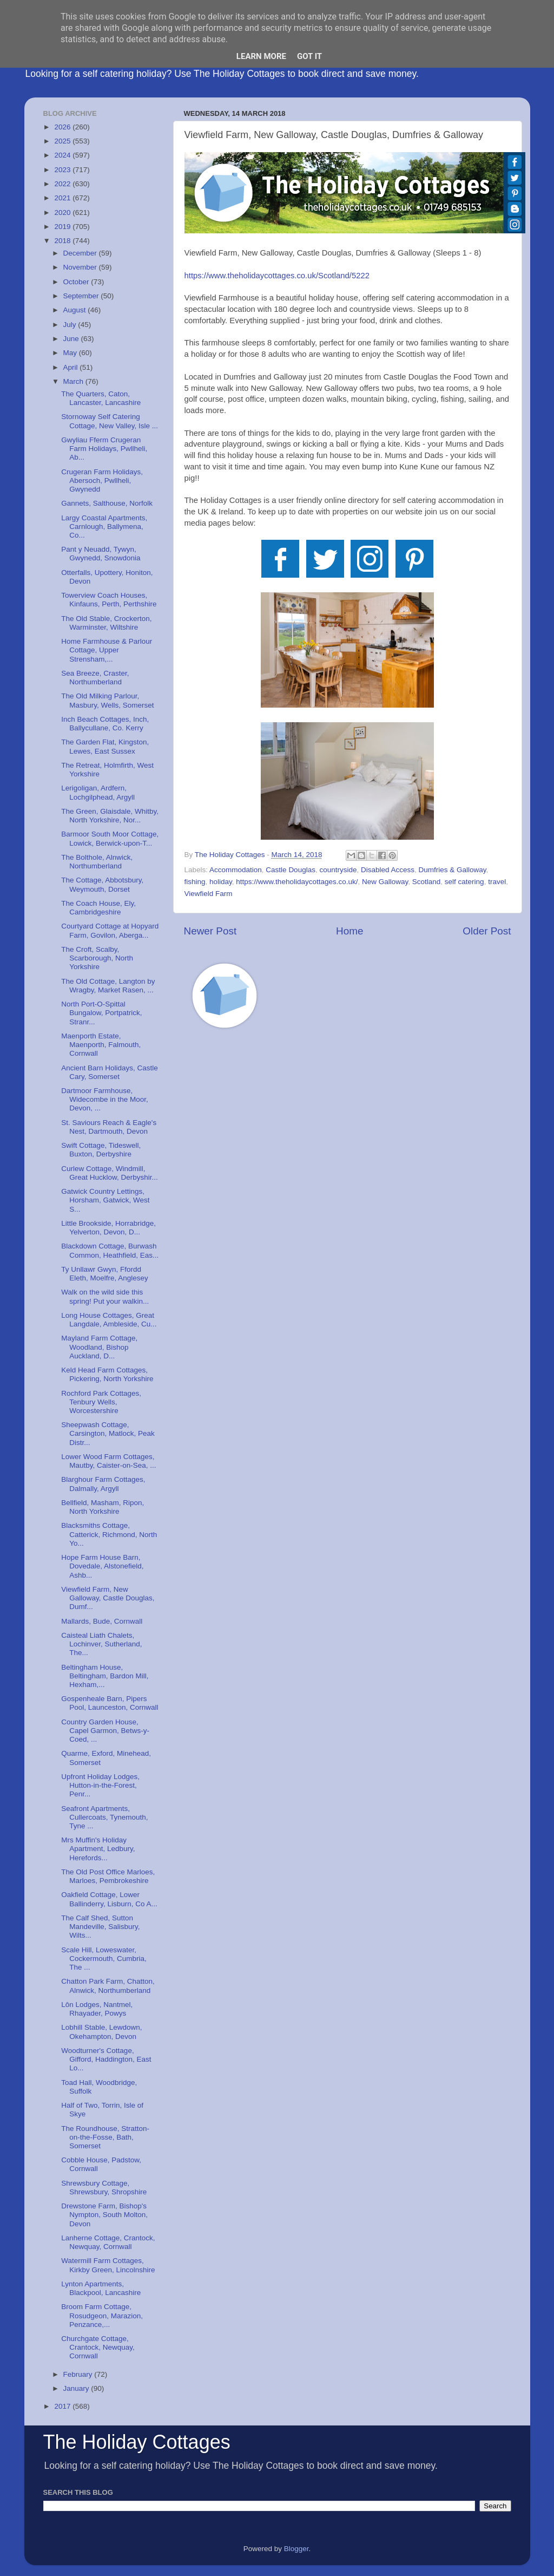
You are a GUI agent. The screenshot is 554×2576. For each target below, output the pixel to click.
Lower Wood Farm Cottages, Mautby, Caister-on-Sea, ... (108, 1461)
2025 (63, 141)
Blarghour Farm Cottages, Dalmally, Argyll (103, 1483)
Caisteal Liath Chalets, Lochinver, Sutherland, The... (101, 1644)
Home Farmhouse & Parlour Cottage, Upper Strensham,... (106, 650)
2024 (63, 155)
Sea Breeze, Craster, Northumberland (95, 677)
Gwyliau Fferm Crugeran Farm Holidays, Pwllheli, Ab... (104, 448)
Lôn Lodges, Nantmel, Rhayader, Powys (97, 2008)
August (75, 310)
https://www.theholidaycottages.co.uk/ (297, 882)
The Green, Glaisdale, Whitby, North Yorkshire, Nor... (110, 815)
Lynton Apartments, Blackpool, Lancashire (101, 2288)
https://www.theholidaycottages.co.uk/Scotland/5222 (277, 275)
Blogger (296, 2549)
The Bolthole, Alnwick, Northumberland (97, 861)
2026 (63, 127)
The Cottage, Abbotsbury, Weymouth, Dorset (102, 884)
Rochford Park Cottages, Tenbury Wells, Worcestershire (101, 1402)
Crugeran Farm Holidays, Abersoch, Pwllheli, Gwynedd (102, 480)
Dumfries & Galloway (452, 870)
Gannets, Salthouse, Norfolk (107, 503)
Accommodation (235, 870)
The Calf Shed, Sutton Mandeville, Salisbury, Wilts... (100, 1926)
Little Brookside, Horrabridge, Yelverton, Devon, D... (108, 1227)
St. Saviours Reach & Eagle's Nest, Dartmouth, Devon (108, 1127)
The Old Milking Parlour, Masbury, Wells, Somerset (107, 700)
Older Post (487, 931)
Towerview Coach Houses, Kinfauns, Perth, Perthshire (108, 599)
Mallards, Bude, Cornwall (101, 1621)
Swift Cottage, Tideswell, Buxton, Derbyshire (101, 1149)
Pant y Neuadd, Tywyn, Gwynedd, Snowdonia (100, 553)
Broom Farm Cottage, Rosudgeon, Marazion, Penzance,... (102, 2315)
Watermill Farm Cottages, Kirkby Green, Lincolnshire (108, 2265)
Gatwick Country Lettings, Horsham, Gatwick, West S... (105, 1200)
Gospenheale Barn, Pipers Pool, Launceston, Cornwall (109, 1703)
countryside (338, 870)
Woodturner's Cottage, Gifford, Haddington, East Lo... (106, 2059)
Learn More (261, 56)
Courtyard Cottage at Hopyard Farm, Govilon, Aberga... (110, 930)
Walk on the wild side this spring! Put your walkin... (105, 1296)
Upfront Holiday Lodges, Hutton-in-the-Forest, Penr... (100, 1785)
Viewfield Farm (208, 894)
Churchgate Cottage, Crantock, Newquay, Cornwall (98, 2347)
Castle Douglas (290, 870)
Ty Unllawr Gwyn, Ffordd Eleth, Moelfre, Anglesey (104, 1273)
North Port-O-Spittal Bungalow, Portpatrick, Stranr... (101, 1012)
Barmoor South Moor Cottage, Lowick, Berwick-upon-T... (110, 838)
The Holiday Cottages (136, 2442)
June (72, 339)
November (81, 267)
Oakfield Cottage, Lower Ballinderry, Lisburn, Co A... (109, 1899)
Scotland (426, 882)
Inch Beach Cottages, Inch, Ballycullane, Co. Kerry (105, 723)
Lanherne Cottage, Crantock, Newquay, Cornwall (108, 2242)
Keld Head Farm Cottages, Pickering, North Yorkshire (107, 1374)
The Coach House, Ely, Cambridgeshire (98, 907)
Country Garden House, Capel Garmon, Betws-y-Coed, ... (105, 1730)
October (77, 282)
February (79, 2374)
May (71, 353)
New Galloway (385, 882)
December (81, 253)
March (74, 381)
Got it (309, 56)
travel (497, 882)
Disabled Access (387, 870)
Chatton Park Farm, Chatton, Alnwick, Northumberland (108, 1985)
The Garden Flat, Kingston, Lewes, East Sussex (105, 746)
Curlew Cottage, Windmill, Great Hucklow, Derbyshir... (109, 1173)
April (71, 367)
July (70, 325)
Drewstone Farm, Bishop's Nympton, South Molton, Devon (104, 2214)
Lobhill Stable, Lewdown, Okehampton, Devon (101, 2031)
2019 (63, 227)
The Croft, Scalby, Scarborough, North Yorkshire (97, 958)
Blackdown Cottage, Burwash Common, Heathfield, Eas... (110, 1250)
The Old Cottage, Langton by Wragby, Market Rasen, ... (108, 985)
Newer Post (210, 931)
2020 (63, 212)
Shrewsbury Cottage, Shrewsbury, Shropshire (104, 2187)
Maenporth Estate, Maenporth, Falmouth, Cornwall (101, 1044)
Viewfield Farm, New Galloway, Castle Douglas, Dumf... (107, 1598)
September (82, 296)
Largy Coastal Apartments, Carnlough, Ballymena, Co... (104, 526)
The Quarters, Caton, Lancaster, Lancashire (101, 398)
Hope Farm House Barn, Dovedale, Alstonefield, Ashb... (102, 1566)
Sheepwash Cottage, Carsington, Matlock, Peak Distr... (108, 1433)
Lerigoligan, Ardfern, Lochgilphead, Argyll (98, 792)
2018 (63, 241)
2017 (63, 2406)
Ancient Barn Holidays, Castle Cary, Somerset (109, 1072)
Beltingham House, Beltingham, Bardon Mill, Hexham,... (104, 1676)
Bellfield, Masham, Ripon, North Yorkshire (102, 1507)
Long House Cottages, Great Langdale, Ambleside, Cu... (108, 1319)
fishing (195, 882)
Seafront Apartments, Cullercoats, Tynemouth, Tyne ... (104, 1817)
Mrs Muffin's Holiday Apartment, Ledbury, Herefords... (98, 1848)
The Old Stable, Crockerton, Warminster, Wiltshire (106, 622)
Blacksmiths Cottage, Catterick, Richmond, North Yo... (109, 1534)
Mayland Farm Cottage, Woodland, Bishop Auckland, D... (99, 1346)
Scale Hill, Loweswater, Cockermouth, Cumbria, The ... (104, 1958)
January (77, 2388)
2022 (63, 184)
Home (349, 931)
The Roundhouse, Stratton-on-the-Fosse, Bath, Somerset (105, 2137)
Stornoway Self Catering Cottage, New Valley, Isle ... (109, 421)
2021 (63, 198)
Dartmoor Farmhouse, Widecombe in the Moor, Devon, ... (104, 1099)
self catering (464, 882)
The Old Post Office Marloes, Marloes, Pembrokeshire (108, 1876)
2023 (63, 170)
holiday (220, 882)
